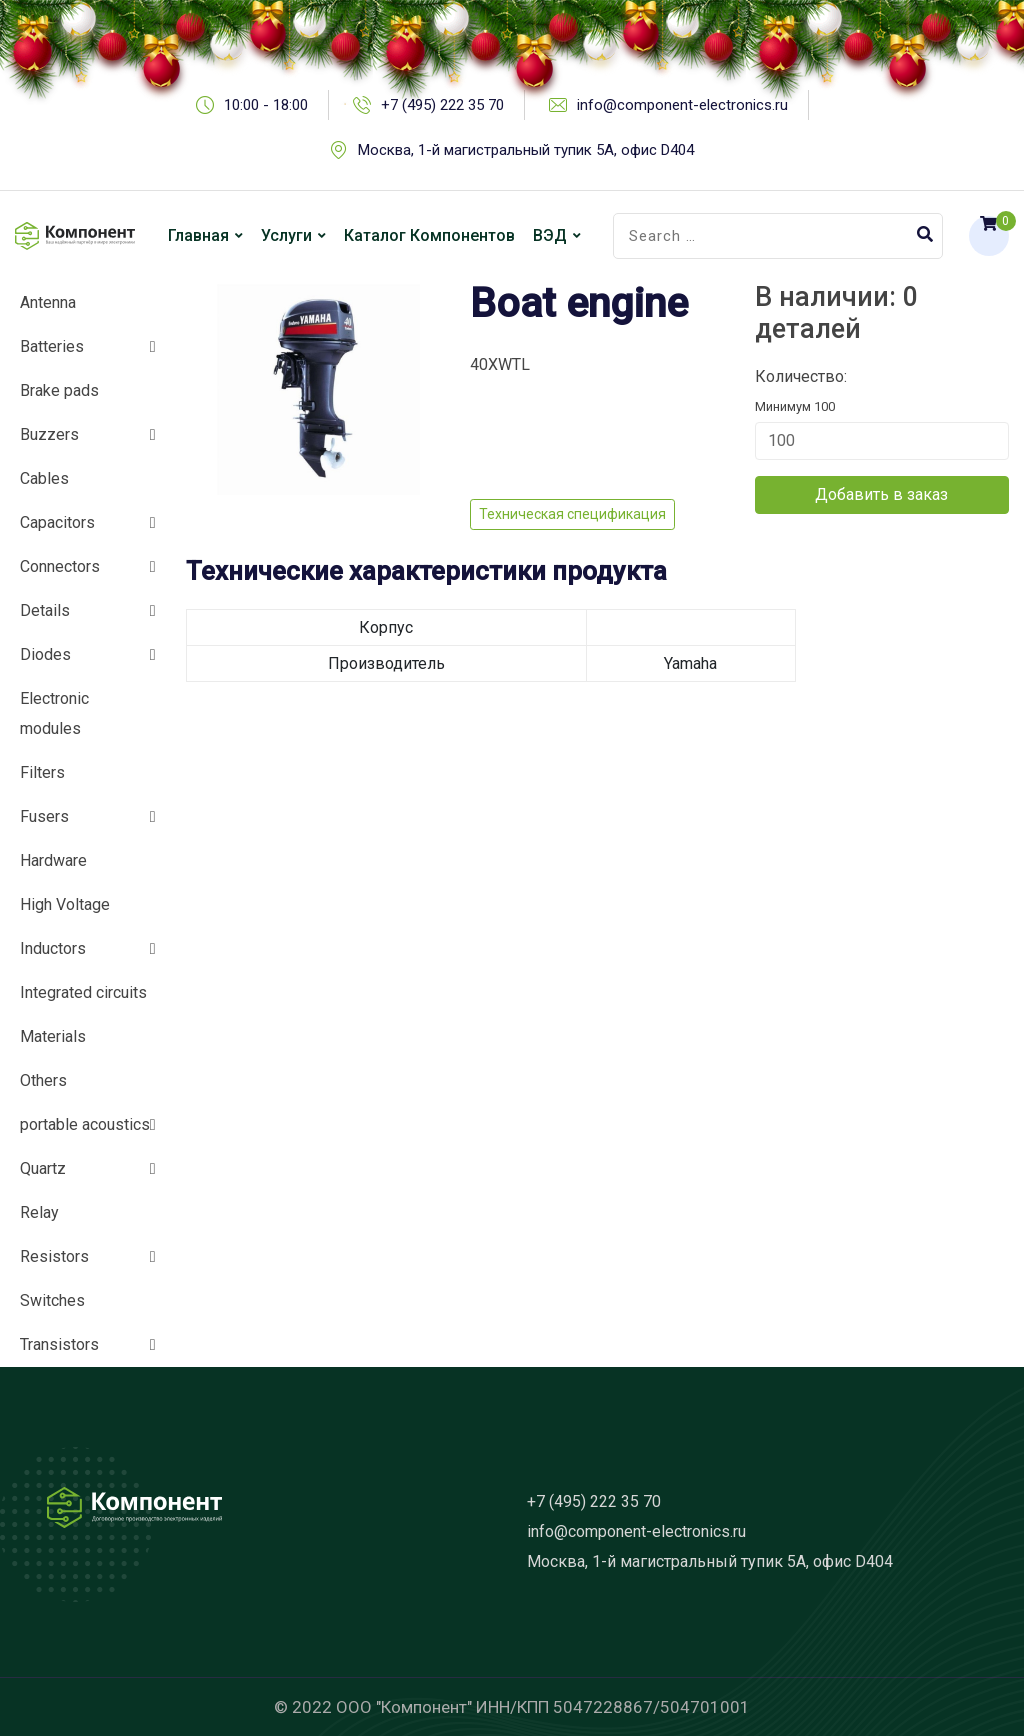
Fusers (44, 816)
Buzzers (49, 434)
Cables (44, 478)
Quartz (43, 1168)
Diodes (45, 654)
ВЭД (550, 235)
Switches (52, 1300)
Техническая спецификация (572, 514)
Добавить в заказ (881, 494)
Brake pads (59, 390)
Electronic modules (54, 713)
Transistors (59, 1344)
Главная (198, 235)
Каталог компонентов (429, 235)
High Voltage (65, 904)
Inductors (53, 948)
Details (45, 610)
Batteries (52, 346)
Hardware (53, 860)
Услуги (286, 235)
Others (43, 1080)
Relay (39, 1212)
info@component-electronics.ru (636, 1531)
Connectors (60, 566)
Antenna (48, 302)
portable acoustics (85, 1124)
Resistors (54, 1256)
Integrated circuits (83, 992)
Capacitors (57, 522)
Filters (42, 772)
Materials (53, 1036)
